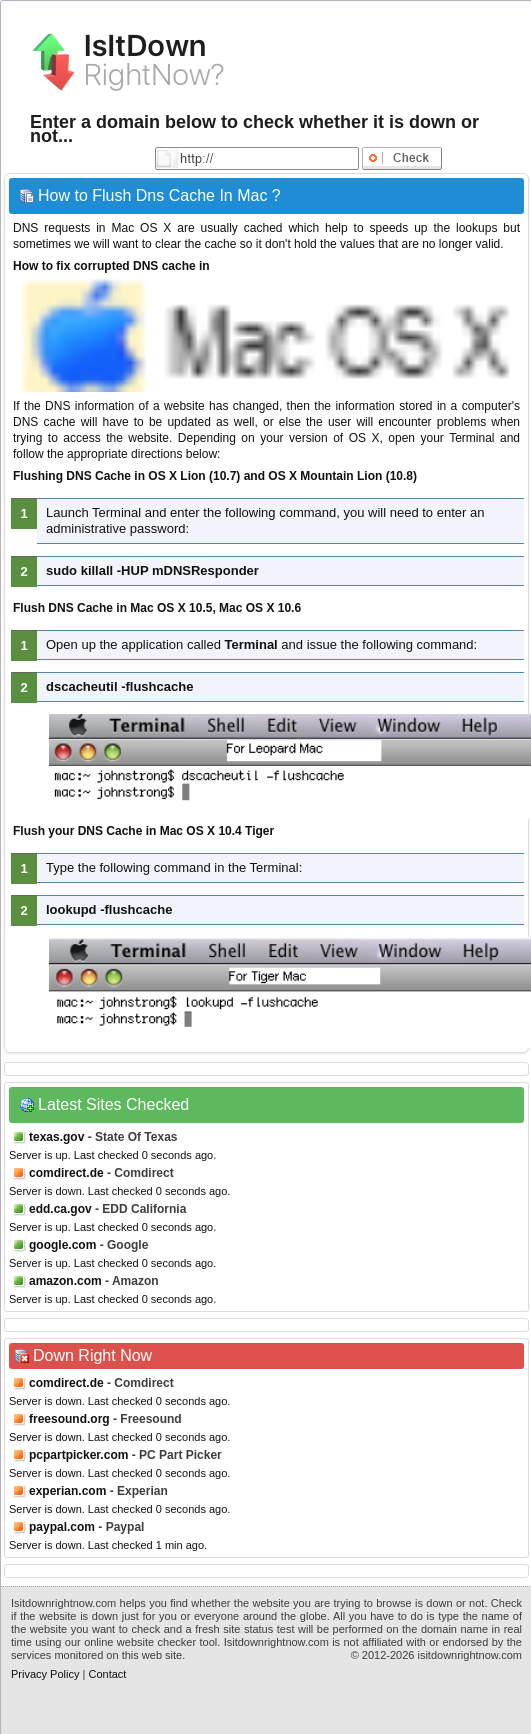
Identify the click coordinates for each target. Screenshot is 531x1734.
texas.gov (56, 1137)
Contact (107, 1674)
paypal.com (62, 1527)
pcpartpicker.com (78, 1455)
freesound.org (69, 1419)
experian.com (67, 1491)
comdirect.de (66, 1173)
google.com (62, 1245)
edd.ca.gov (60, 1209)
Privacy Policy (45, 1674)
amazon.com (65, 1281)
